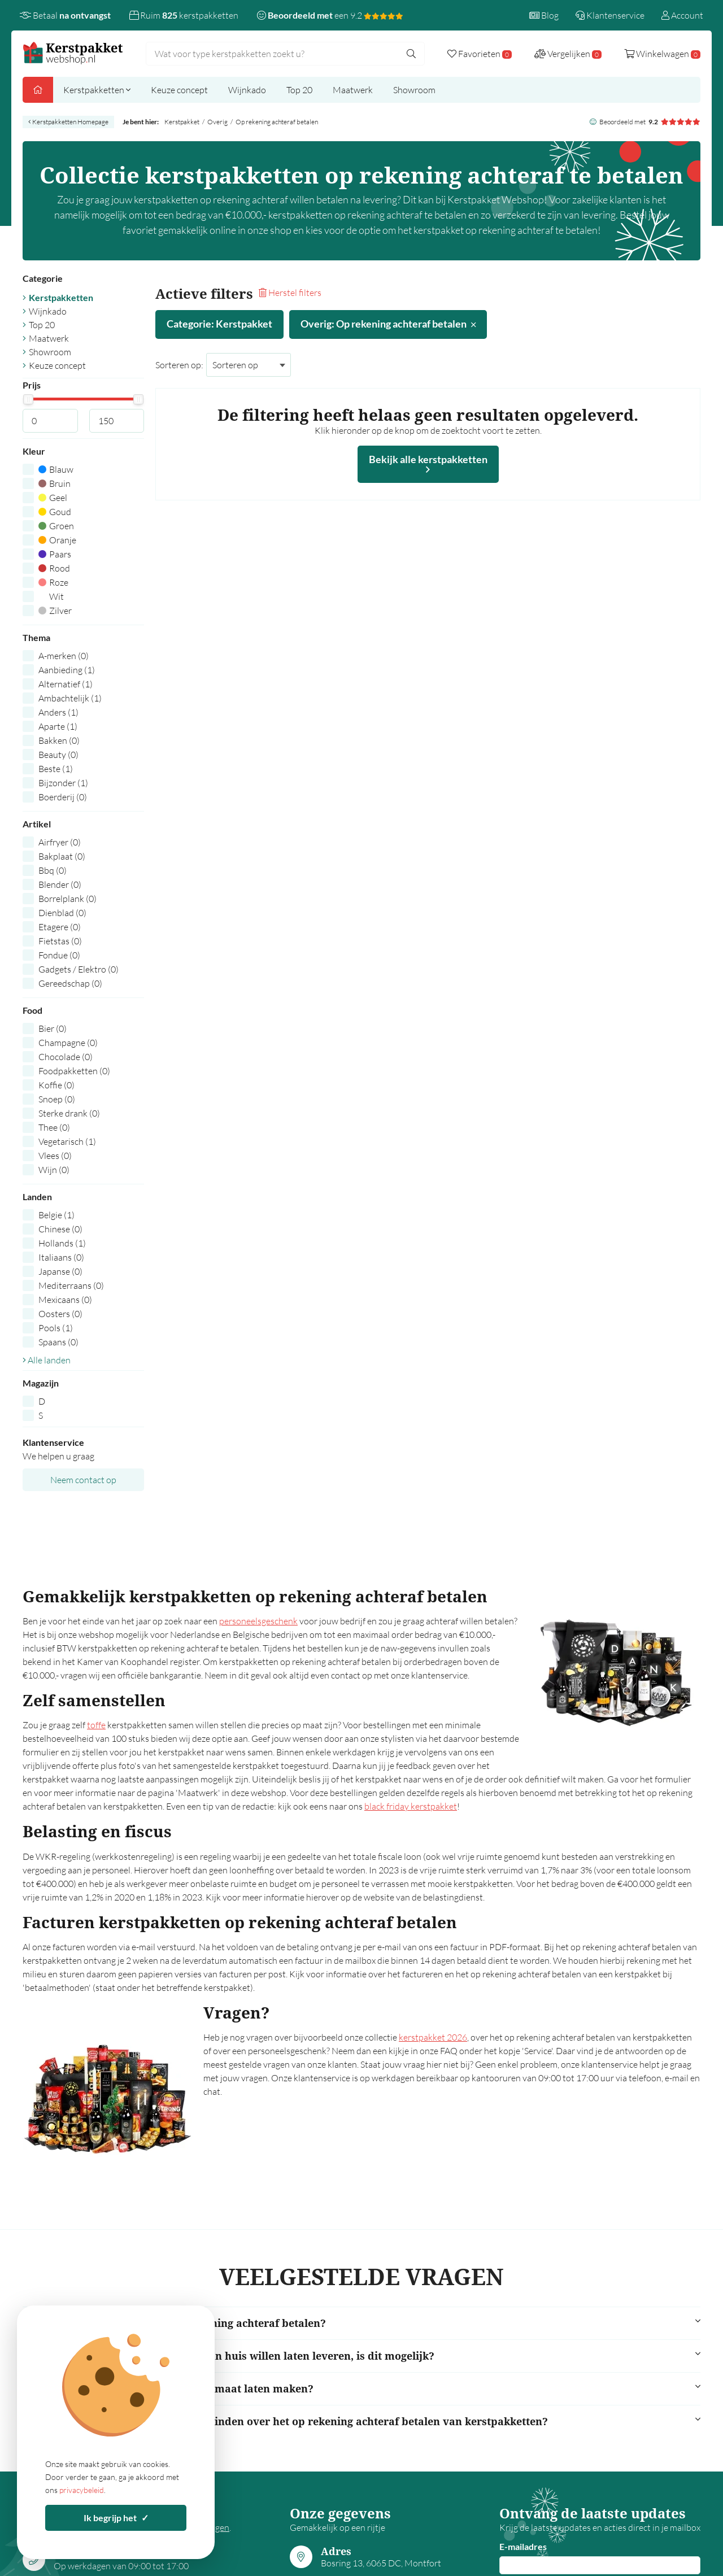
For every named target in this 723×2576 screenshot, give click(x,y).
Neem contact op (83, 1479)
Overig (217, 121)
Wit (51, 596)
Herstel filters (290, 292)
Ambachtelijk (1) (70, 698)
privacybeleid (81, 2490)
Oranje (57, 540)
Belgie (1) (56, 1215)
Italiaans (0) (61, 1257)
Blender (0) (59, 884)
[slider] (28, 399)
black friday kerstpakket (410, 1806)
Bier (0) (52, 1028)
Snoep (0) (56, 1099)
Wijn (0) (53, 1169)
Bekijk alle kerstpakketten (428, 463)
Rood (54, 568)
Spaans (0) (58, 1342)
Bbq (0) (52, 870)
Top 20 (299, 89)
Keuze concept (179, 89)
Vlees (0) (55, 1155)
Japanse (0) (60, 1271)
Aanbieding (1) (66, 669)
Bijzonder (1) (63, 782)
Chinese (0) (60, 1229)
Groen (56, 525)
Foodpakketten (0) (74, 1070)
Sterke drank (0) (69, 1113)
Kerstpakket (181, 121)
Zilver (55, 610)
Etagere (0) (59, 926)
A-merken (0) (63, 655)
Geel (52, 497)
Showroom (414, 89)
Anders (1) (58, 712)
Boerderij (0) (62, 797)
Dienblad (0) (62, 912)
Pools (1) (55, 1327)
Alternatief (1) (65, 684)
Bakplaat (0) (61, 856)
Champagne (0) (68, 1042)
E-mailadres (523, 2546)
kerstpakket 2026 (433, 2037)
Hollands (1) (62, 1243)
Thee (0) (54, 1127)
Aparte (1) (57, 726)
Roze (53, 582)
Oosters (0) (60, 1313)
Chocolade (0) (65, 1056)
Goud (54, 511)
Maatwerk (353, 89)
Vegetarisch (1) (67, 1141)
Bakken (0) (59, 740)
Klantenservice (610, 15)
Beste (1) (55, 768)
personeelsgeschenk (258, 1621)
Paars (54, 554)
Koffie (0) (56, 1085)
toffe (96, 1725)
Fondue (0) (59, 955)
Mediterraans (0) (71, 1285)
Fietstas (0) (60, 941)
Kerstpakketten (96, 89)
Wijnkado (247, 89)
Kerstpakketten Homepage (68, 121)
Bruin (54, 483)
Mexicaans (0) (65, 1299)
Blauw (55, 469)
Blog (544, 15)
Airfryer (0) (59, 842)
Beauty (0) (58, 754)
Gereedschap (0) (70, 983)
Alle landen (47, 1360)
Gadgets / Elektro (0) (78, 969)
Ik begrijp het (116, 2517)
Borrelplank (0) (67, 898)
